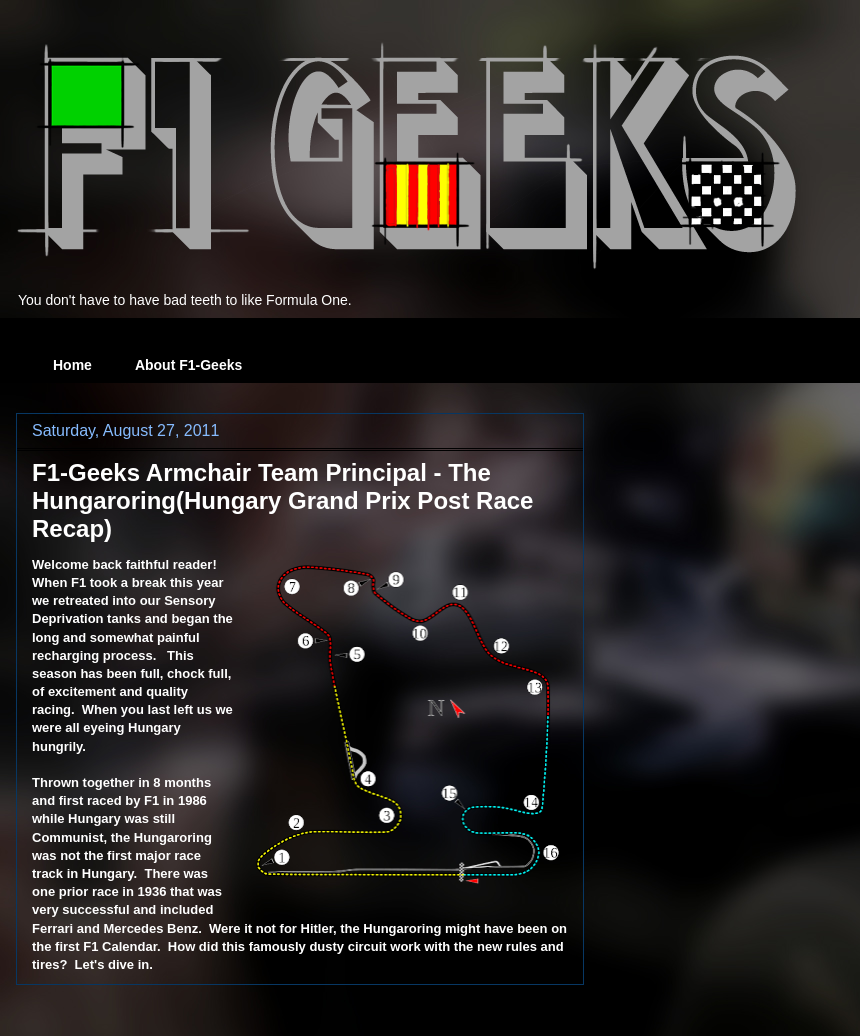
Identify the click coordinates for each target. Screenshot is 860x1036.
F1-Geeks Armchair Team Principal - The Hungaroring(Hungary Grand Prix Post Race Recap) (282, 500)
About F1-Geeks (188, 365)
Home (72, 365)
